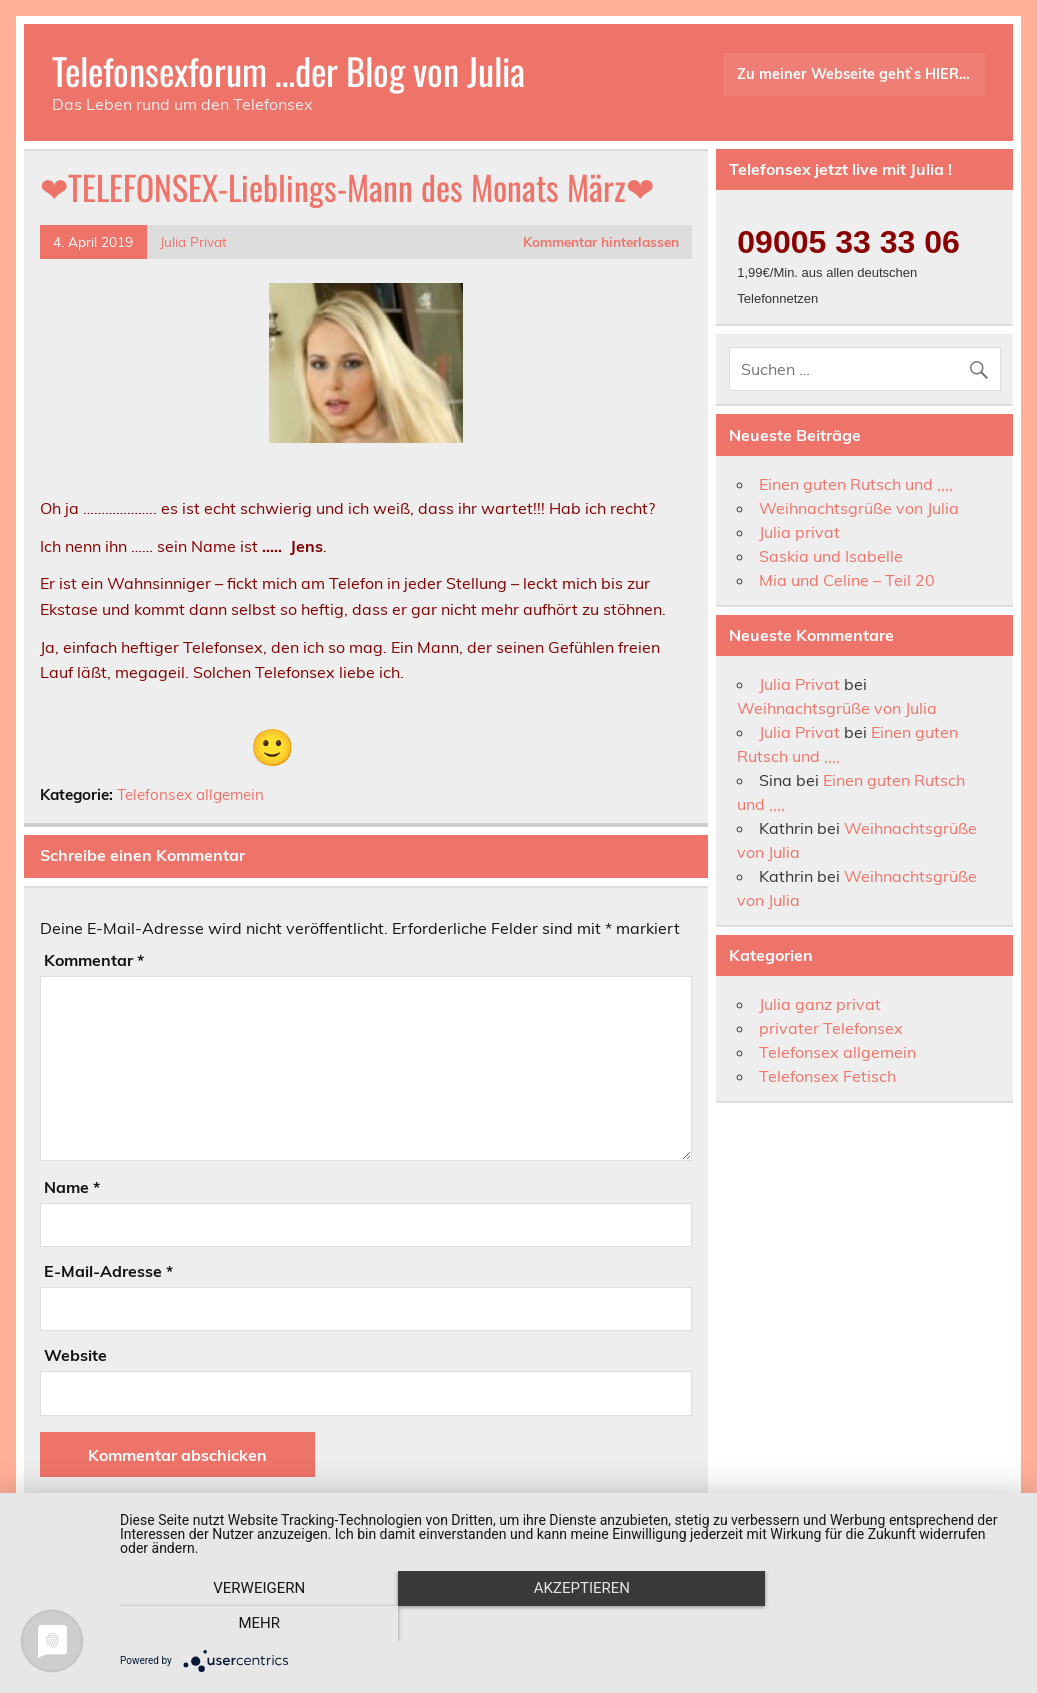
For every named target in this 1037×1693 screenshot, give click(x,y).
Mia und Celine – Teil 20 (847, 580)
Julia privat (799, 532)
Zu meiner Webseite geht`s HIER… (853, 74)
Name (72, 1187)
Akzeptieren (568, 1624)
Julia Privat (193, 241)
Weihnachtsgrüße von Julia (859, 508)
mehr (883, 1624)
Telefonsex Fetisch (827, 1076)
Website (75, 1355)
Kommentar (94, 960)
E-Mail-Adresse (108, 1271)
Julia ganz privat (820, 1004)
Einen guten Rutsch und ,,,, (856, 484)
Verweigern (255, 1624)
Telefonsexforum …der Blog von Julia (288, 70)
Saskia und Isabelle (831, 556)
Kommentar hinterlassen (601, 241)
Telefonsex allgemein (190, 794)
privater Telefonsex (831, 1028)
